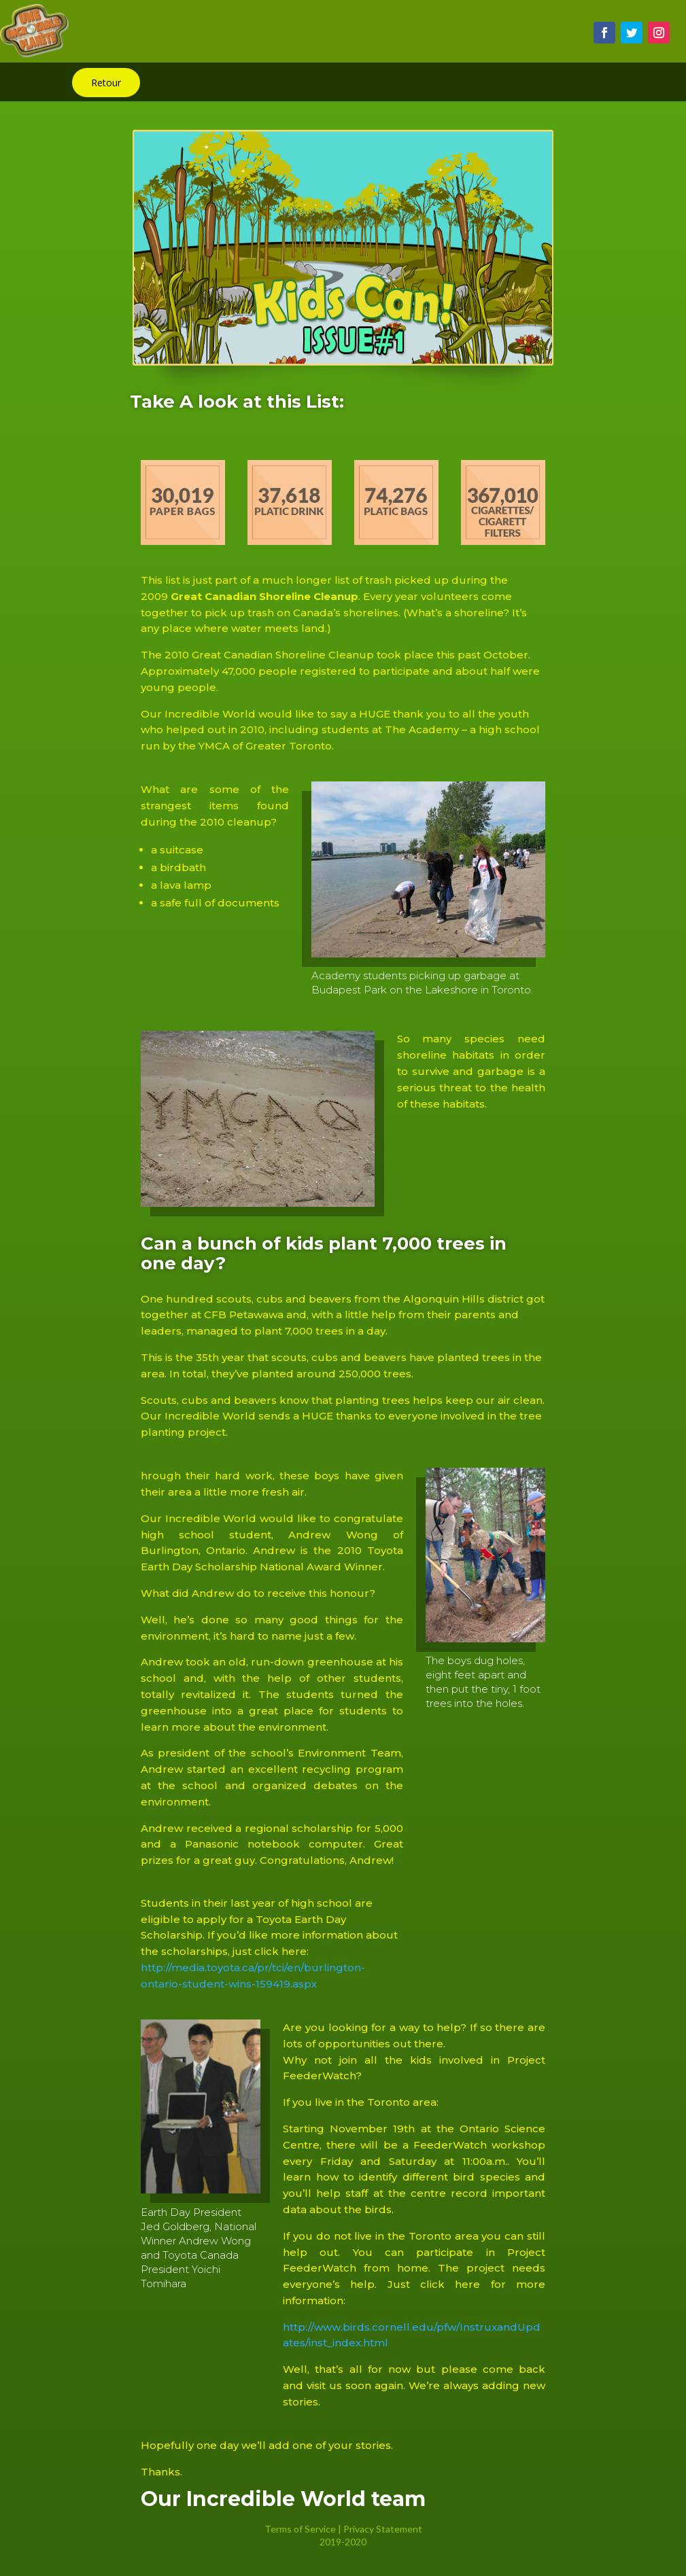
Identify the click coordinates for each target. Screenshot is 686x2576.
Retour (106, 82)
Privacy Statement (382, 2529)
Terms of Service (300, 2529)
